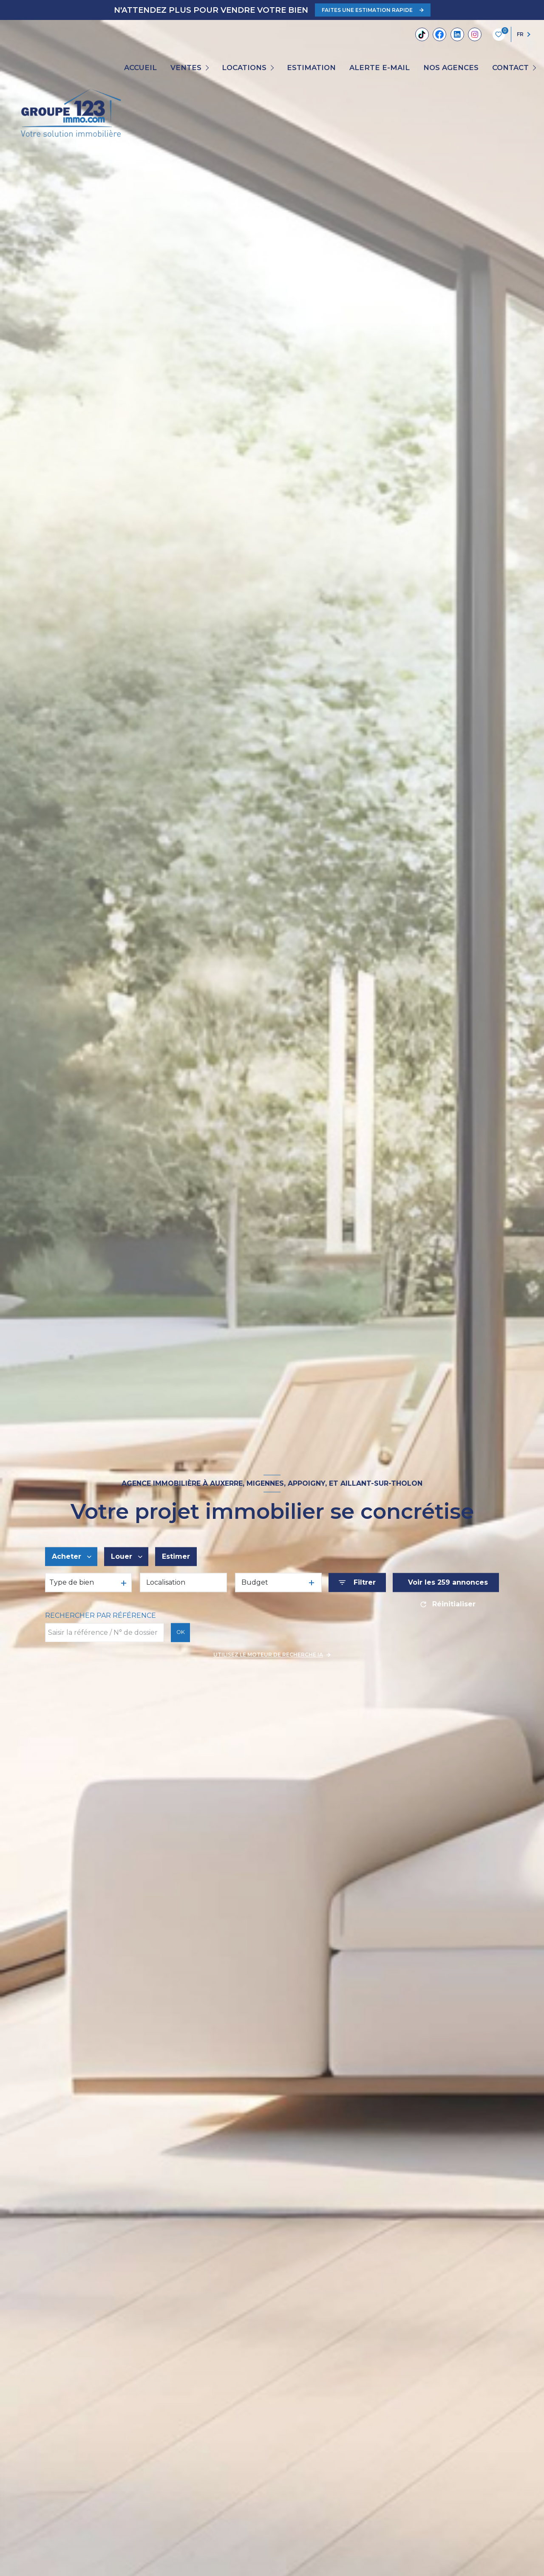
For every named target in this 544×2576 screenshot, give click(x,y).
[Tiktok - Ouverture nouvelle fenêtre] (422, 34)
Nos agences (451, 67)
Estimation (311, 67)
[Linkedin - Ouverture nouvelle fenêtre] (457, 34)
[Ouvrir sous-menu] (209, 68)
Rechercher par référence (100, 1616)
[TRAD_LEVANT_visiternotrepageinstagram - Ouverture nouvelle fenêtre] (475, 34)
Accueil (140, 67)
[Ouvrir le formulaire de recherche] (357, 1582)
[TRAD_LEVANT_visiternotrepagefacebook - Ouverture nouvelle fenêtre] (439, 34)
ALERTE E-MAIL (379, 67)
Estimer (176, 1556)
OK (180, 1632)
